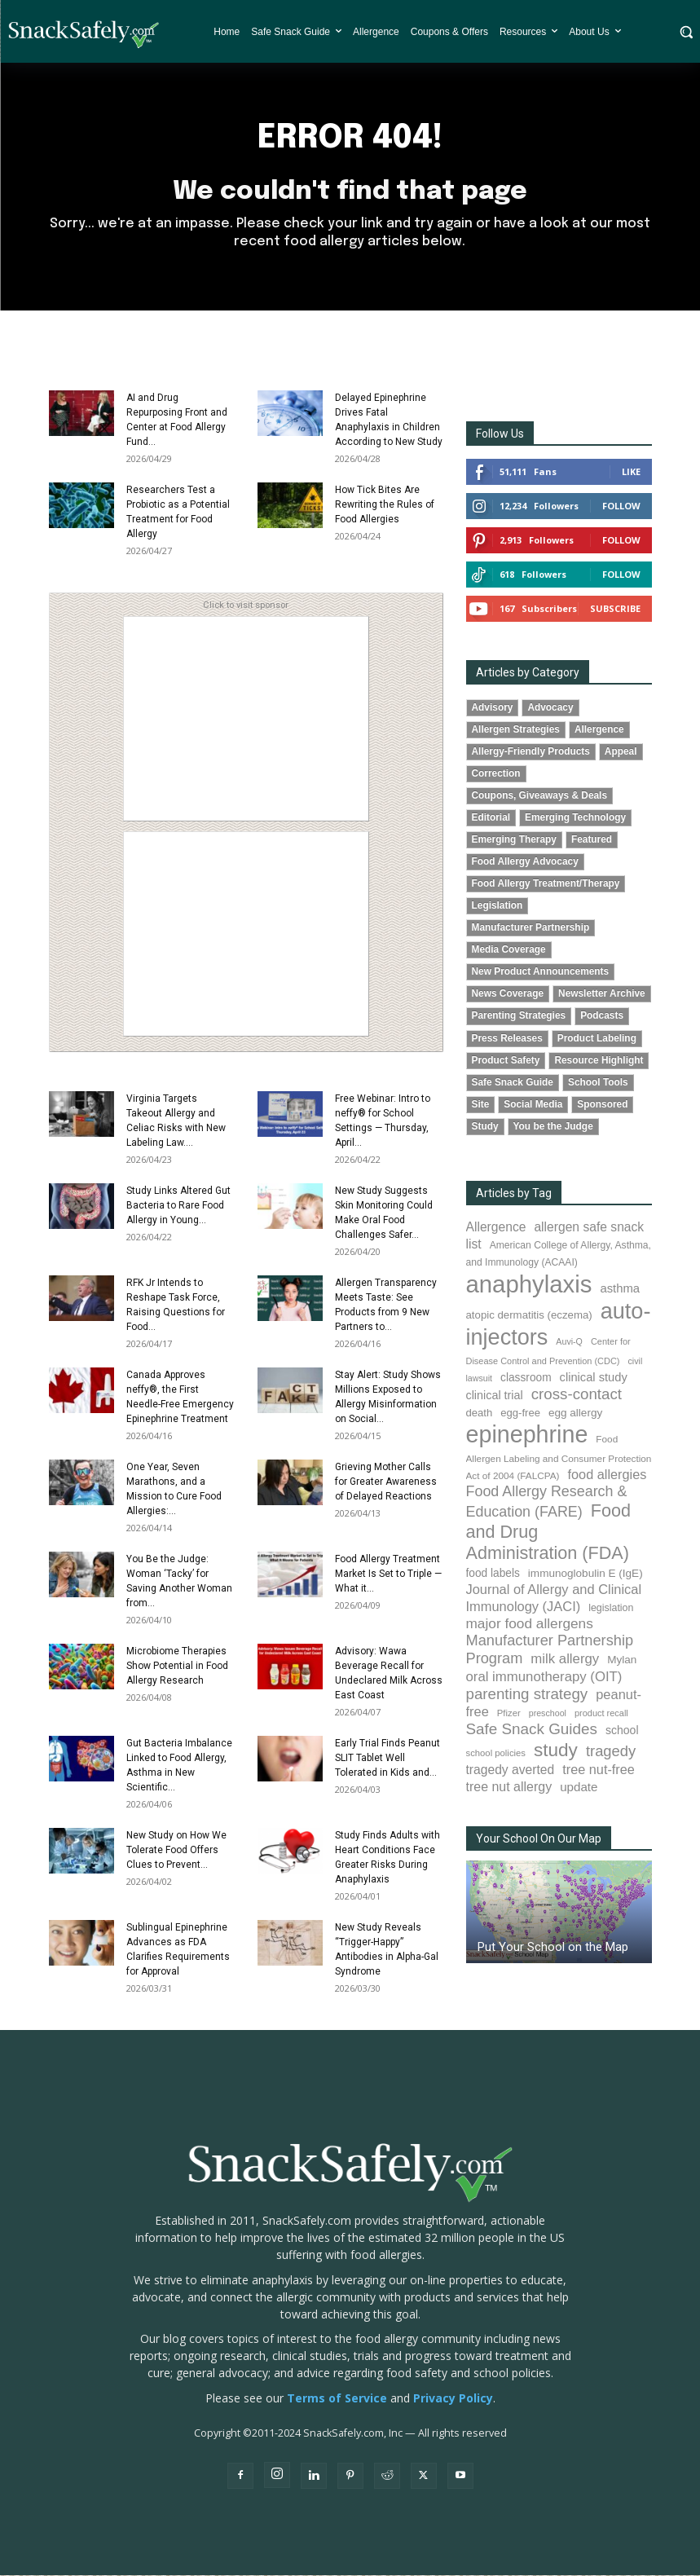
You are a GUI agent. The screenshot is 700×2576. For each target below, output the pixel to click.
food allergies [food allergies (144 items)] (607, 1475)
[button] (686, 31)
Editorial (491, 819)
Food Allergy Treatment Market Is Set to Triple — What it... (388, 1574)
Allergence (599, 730)
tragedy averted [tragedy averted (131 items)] (510, 1771)
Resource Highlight (598, 1061)
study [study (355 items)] (556, 1752)
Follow (621, 506)
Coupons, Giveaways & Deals (540, 797)
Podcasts (601, 1017)
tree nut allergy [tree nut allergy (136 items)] (509, 1788)
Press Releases (507, 1039)
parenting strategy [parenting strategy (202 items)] (527, 1694)
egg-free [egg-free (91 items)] (520, 1414)
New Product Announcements (541, 973)
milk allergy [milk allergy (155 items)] (565, 1659)
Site (481, 1105)
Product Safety (506, 1061)
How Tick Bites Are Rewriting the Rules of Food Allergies (384, 505)
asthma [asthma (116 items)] (620, 1289)
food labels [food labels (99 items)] (493, 1575)
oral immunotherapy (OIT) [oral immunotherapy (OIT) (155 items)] (544, 1677)
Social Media (533, 1105)
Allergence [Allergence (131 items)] (496, 1228)
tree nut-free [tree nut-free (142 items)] (598, 1771)
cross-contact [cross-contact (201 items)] (576, 1394)
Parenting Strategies (519, 1017)
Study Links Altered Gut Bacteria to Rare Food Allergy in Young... (178, 1206)
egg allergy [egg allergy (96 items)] (575, 1414)
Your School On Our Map (538, 1840)
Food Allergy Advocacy (525, 863)
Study (485, 1127)
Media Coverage (509, 951)
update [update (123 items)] (578, 1788)
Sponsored (602, 1105)
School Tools (598, 1083)
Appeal (621, 752)
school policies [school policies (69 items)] (496, 1754)
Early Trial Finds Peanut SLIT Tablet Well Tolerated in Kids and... (387, 1758)
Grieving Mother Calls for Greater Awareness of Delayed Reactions (386, 1482)
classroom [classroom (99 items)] (526, 1378)
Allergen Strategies (516, 730)
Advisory (492, 708)
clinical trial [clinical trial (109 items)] (494, 1395)
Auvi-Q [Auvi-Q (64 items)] (569, 1343)
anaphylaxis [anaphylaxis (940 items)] (529, 1284)
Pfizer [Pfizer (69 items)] (509, 1715)
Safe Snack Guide (512, 1083)
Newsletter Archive (601, 995)
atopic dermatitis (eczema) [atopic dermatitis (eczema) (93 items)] (529, 1316)
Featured (591, 841)
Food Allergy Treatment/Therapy (546, 885)
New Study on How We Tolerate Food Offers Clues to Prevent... (176, 1850)
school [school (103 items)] (622, 1731)
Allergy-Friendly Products (531, 752)
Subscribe (615, 609)
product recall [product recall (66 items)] (601, 1715)
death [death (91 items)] (479, 1414)
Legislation (497, 907)
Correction (496, 774)
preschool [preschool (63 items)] (547, 1715)
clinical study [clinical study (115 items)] (593, 1378)
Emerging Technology (575, 819)
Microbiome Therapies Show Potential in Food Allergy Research (177, 1666)
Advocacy (550, 708)
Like (631, 472)
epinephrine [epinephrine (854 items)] (527, 1436)
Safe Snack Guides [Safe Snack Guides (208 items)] (531, 1730)
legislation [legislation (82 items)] (610, 1609)
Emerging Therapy (514, 841)
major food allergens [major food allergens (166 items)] (529, 1625)
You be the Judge (553, 1127)
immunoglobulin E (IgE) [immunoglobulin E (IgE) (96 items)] (585, 1575)
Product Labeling (596, 1039)
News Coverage (508, 995)
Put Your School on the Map (553, 1948)
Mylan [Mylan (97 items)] (621, 1660)
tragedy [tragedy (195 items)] (611, 1752)
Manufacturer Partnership (531, 929)
